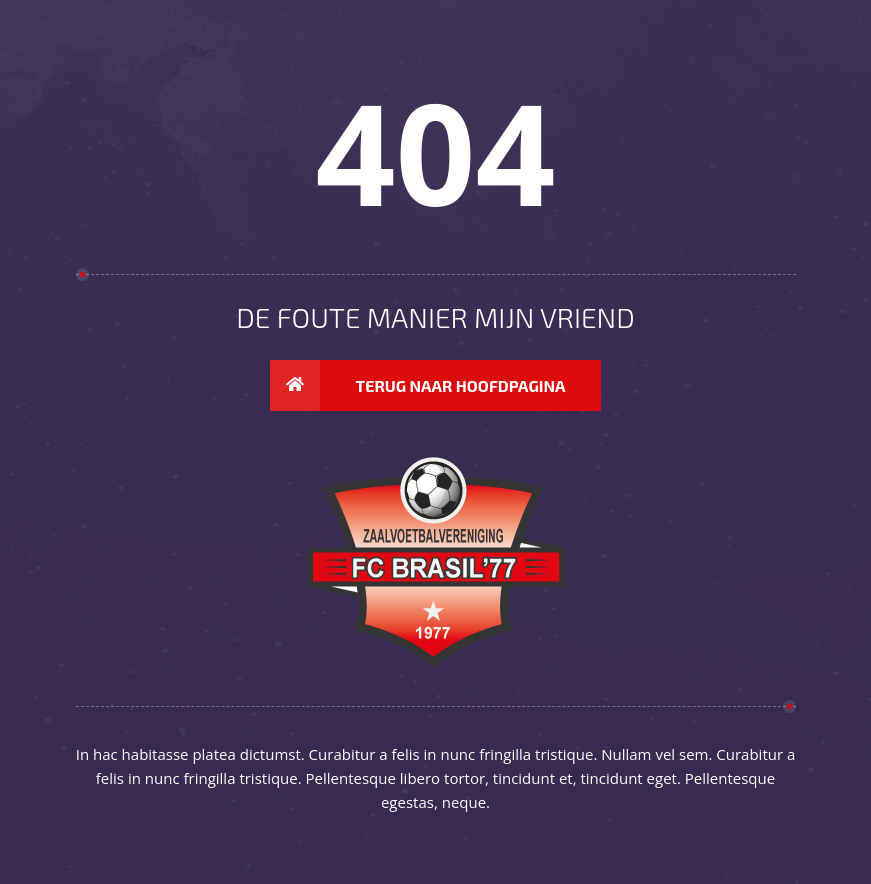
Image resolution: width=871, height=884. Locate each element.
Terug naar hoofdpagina (418, 386)
